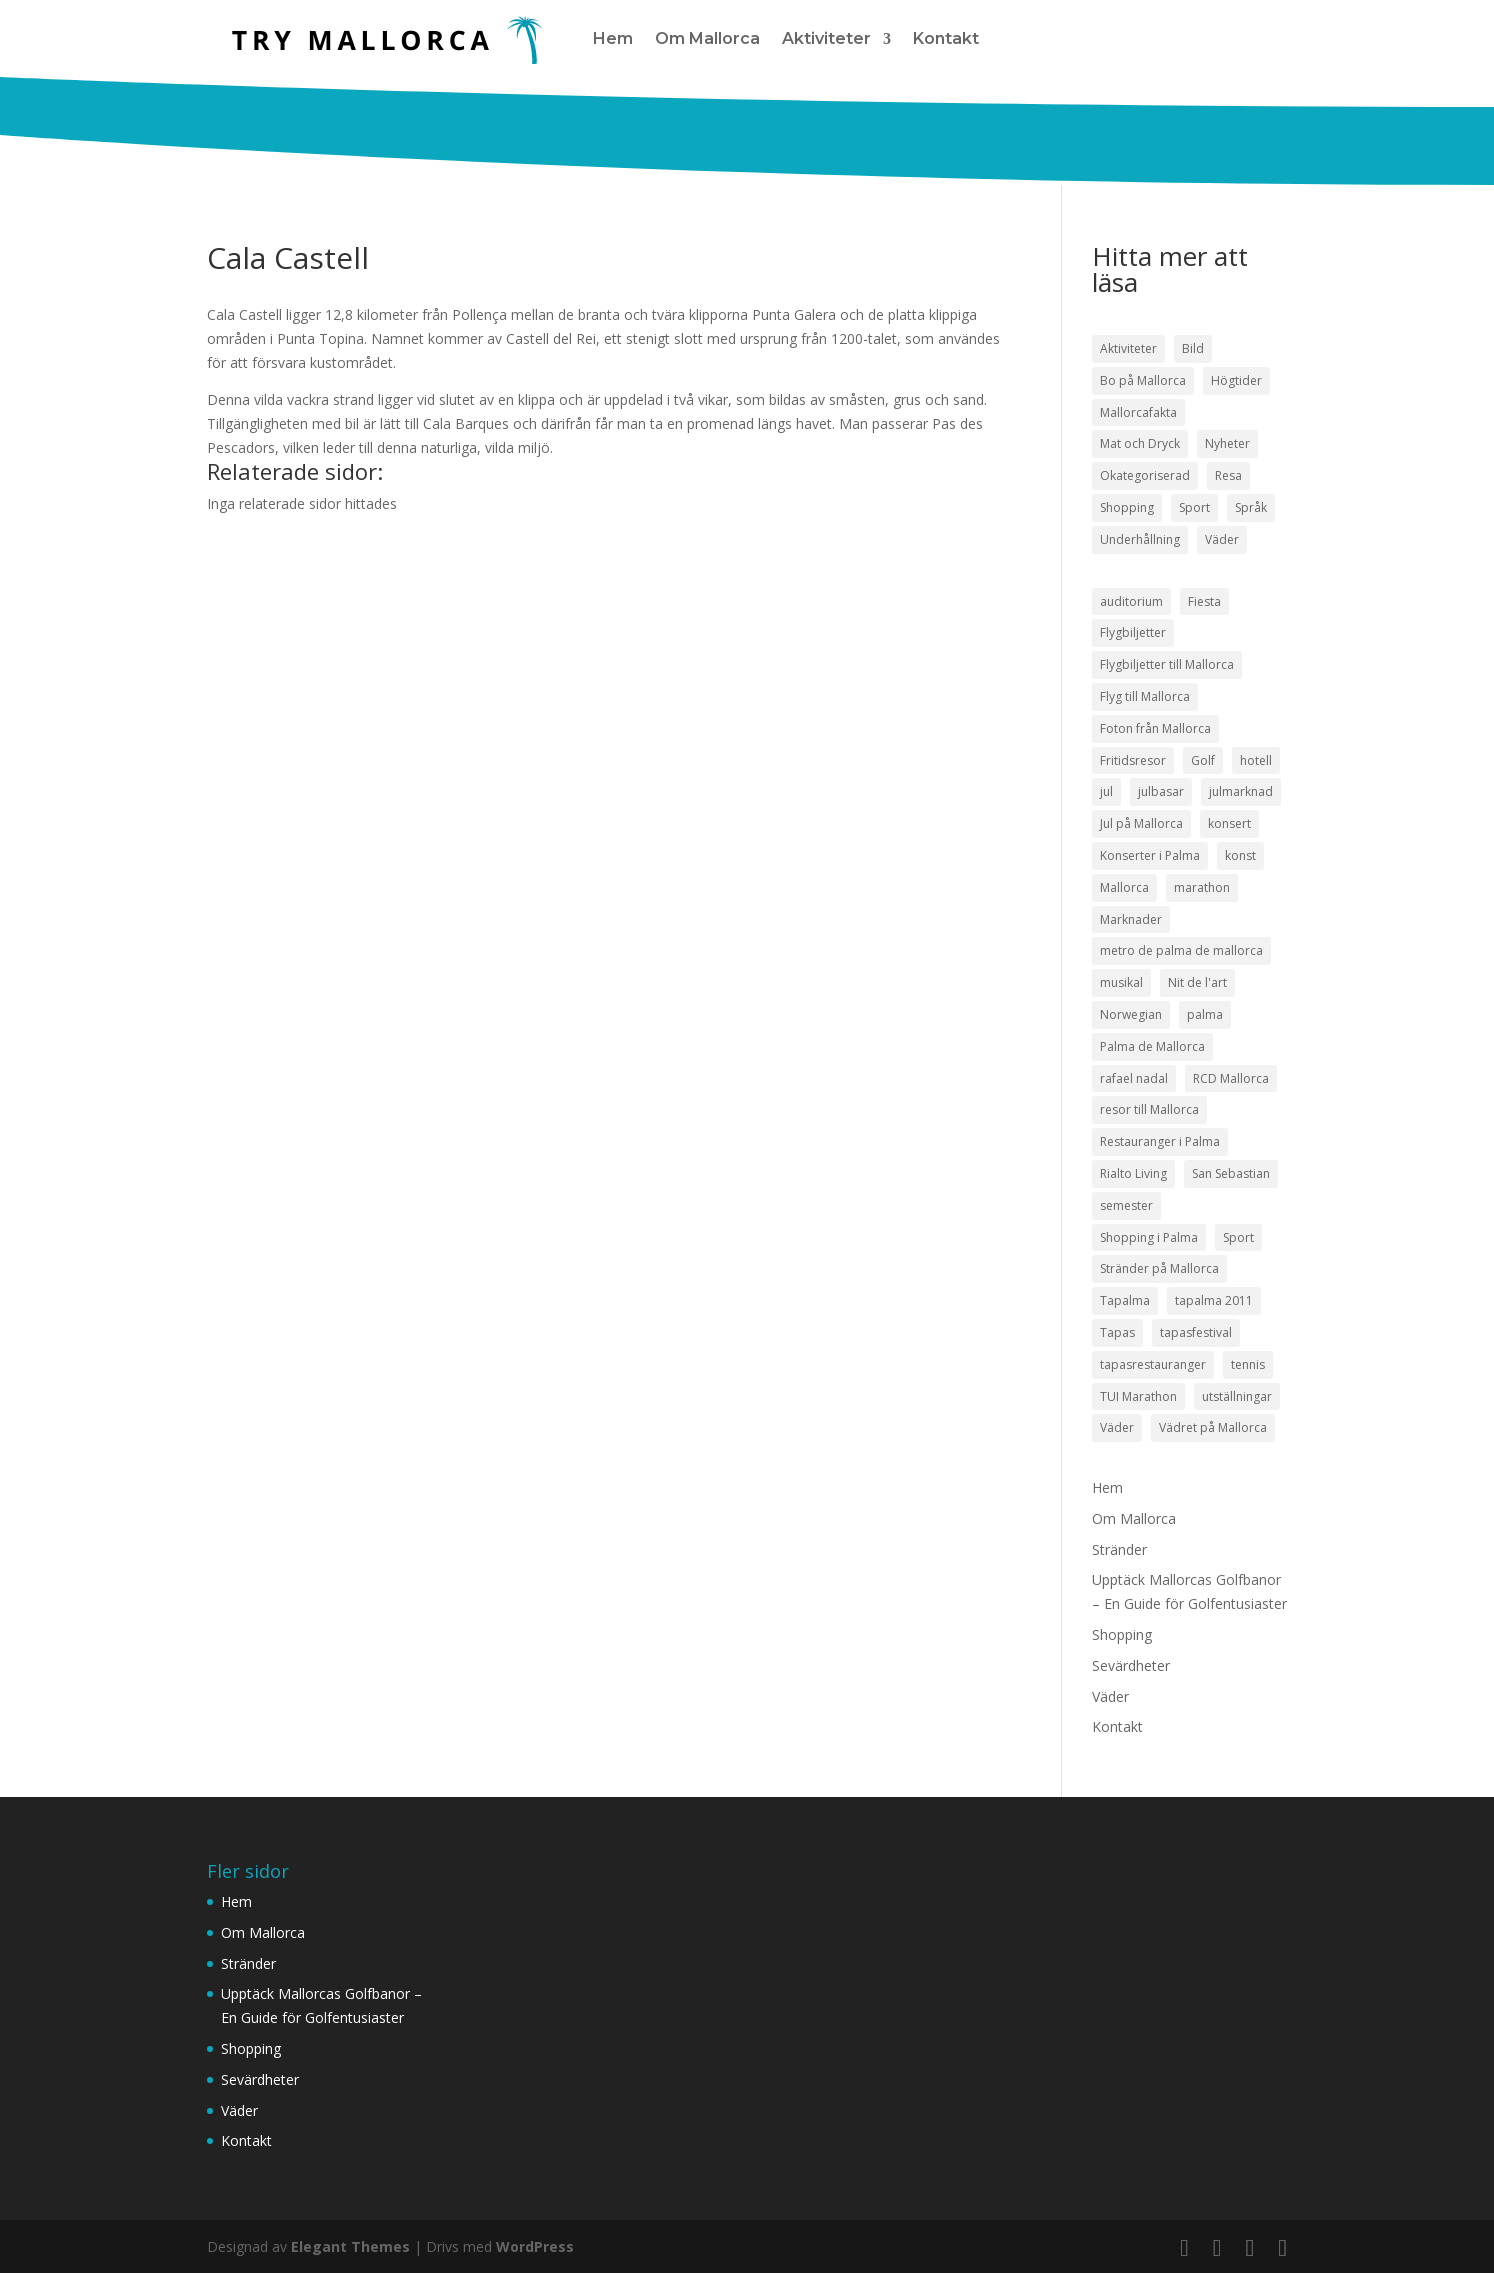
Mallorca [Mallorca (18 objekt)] (1124, 887)
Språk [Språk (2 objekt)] (1251, 507)
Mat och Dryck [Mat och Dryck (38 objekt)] (1140, 443)
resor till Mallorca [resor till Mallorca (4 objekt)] (1149, 1109)
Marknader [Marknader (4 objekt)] (1131, 919)
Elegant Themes (350, 2246)
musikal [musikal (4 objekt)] (1121, 982)
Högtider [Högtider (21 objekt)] (1236, 380)
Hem (613, 38)
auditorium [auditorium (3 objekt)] (1131, 601)
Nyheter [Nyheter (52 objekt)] (1227, 443)
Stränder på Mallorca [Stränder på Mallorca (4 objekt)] (1159, 1268)
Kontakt (946, 38)
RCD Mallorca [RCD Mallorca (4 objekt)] (1231, 1078)
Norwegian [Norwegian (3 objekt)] (1131, 1014)
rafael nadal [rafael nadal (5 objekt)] (1134, 1078)
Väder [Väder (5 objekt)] (1117, 1427)
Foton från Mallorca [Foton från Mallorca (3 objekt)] (1155, 728)
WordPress (535, 2246)
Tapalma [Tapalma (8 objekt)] (1125, 1300)
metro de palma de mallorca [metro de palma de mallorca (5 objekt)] (1181, 950)
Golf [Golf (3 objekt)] (1203, 760)
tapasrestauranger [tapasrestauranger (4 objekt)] (1153, 1364)
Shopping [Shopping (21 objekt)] (1127, 507)
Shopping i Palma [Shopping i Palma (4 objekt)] (1149, 1237)
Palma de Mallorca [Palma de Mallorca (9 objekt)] (1152, 1046)
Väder (1110, 1696)
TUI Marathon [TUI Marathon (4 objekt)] (1138, 1396)
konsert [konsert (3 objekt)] (1229, 823)
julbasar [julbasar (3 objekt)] (1161, 791)
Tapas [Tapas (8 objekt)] (1117, 1332)
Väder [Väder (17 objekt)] (1222, 539)
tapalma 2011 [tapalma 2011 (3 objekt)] (1214, 1300)
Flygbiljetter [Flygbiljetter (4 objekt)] (1133, 632)
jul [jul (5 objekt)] (1106, 791)
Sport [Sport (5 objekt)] (1238, 1237)
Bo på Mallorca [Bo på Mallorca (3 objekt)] (1143, 380)
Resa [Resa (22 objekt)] (1228, 475)
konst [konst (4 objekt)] (1240, 855)
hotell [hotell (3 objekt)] (1256, 760)
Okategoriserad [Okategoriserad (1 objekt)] (1145, 475)
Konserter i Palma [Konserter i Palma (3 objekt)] (1150, 855)
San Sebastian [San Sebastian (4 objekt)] (1231, 1173)
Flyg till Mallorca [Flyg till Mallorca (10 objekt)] (1145, 696)
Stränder (1119, 1549)
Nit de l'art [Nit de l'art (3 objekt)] (1197, 982)
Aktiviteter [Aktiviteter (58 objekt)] (1128, 348)
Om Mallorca (707, 38)
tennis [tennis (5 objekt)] (1248, 1364)
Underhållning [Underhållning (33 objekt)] (1140, 539)
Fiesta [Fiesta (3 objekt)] (1204, 601)
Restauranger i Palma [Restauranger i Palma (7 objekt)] (1160, 1141)
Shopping (1122, 1634)
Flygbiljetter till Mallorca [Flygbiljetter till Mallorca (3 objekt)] (1167, 664)
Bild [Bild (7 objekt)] (1193, 348)
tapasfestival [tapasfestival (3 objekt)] (1196, 1332)
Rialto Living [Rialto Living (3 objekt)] (1133, 1173)
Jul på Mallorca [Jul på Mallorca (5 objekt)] (1141, 823)
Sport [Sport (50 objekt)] (1194, 507)
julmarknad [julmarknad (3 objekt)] (1241, 791)
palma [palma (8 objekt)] (1205, 1014)
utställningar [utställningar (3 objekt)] (1237, 1396)
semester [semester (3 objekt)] (1126, 1205)
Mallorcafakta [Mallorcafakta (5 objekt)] (1138, 412)
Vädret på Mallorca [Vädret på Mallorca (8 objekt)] (1213, 1427)
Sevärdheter (1131, 1665)
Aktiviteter (826, 38)
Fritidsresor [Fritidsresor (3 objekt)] (1133, 760)
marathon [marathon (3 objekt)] (1202, 887)
